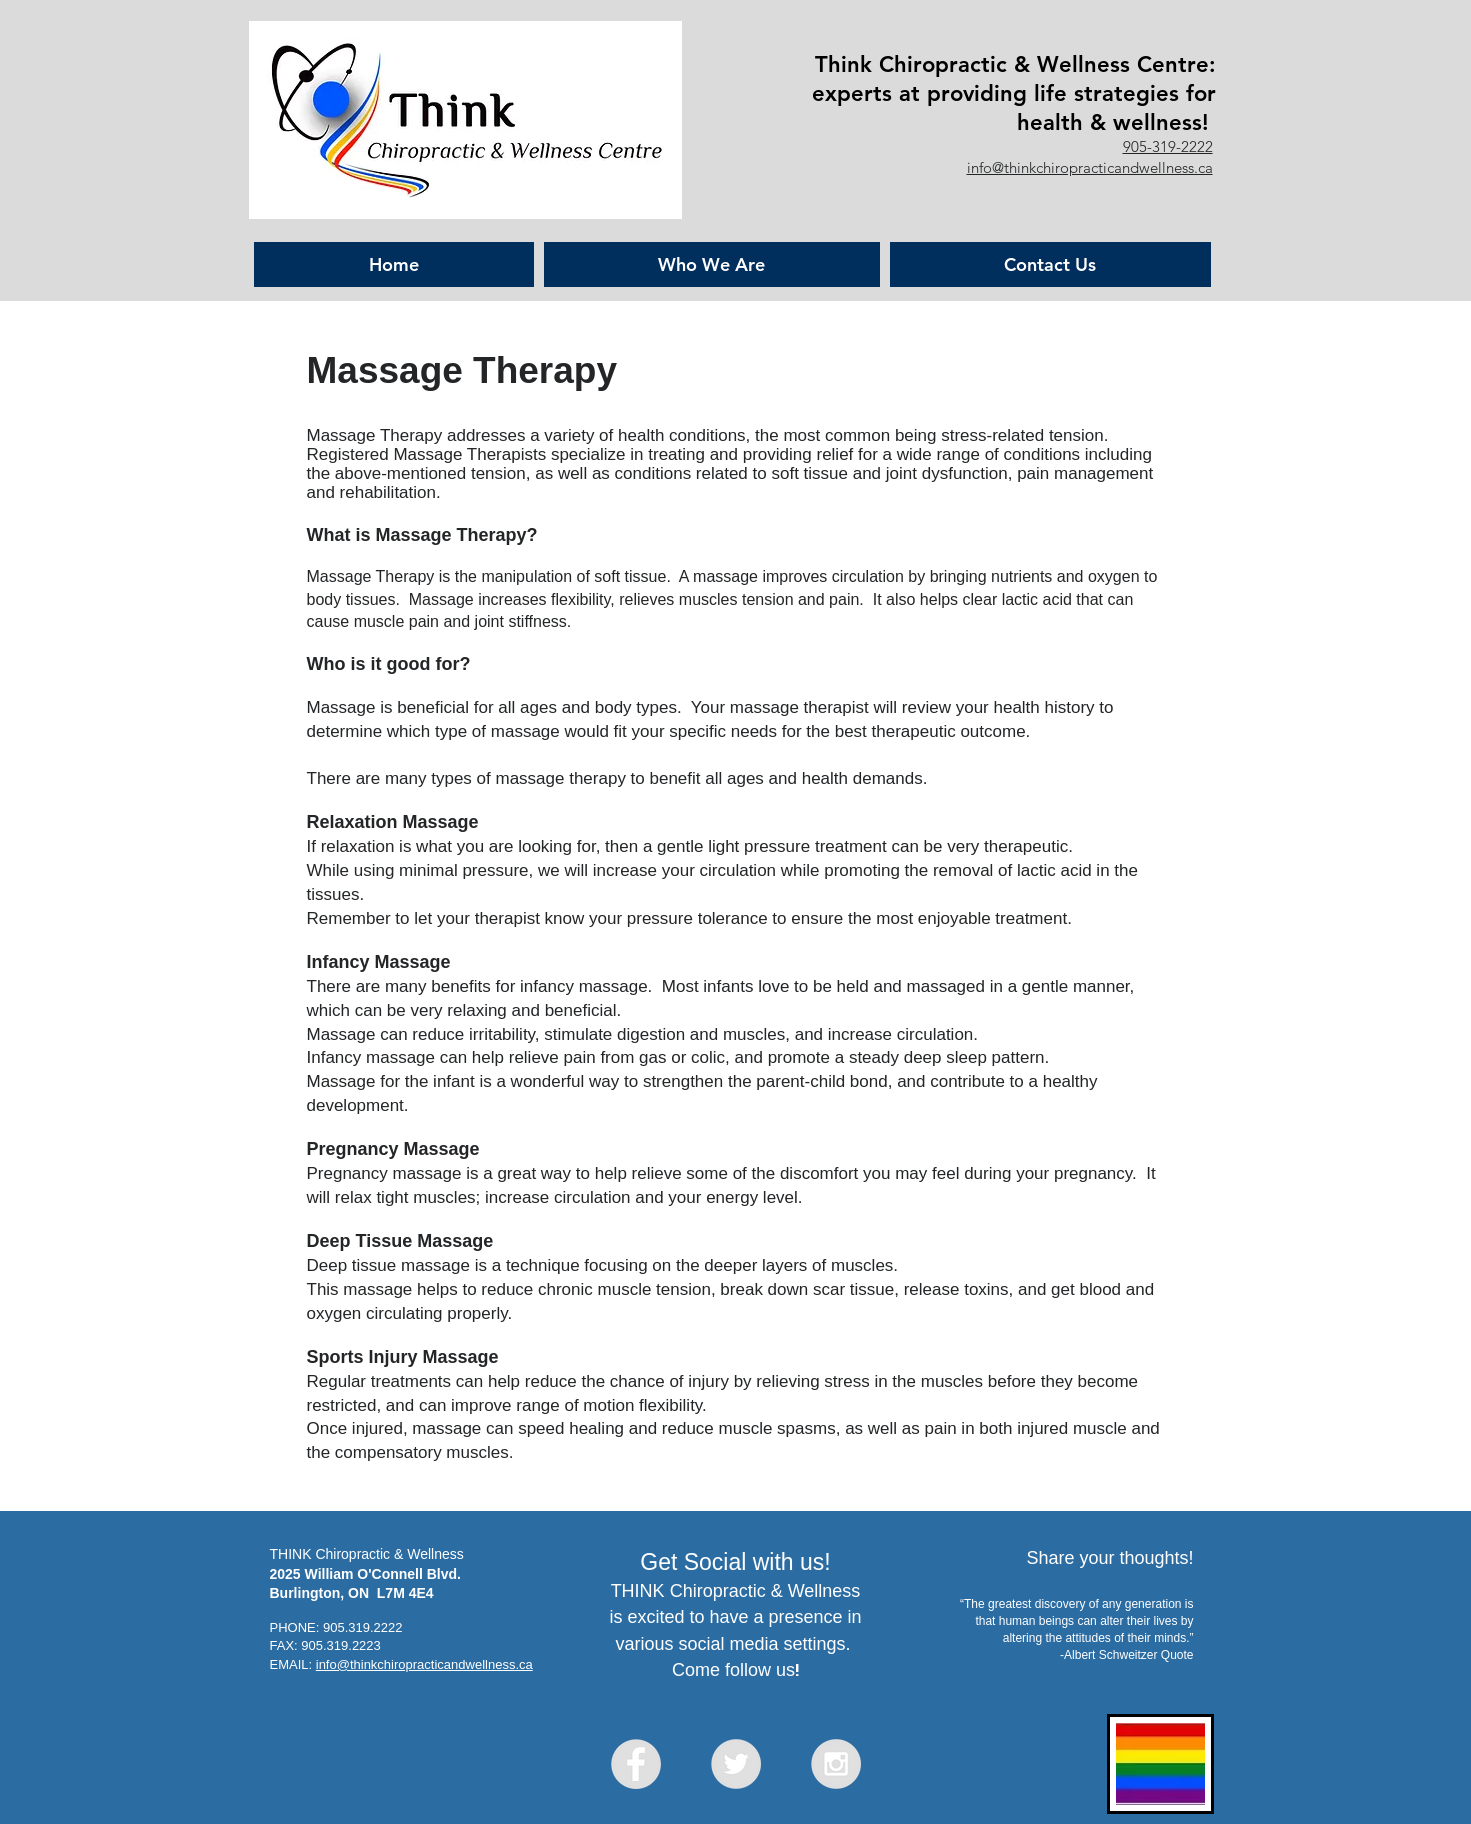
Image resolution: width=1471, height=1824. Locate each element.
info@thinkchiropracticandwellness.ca (1090, 167)
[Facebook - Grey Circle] (636, 1764)
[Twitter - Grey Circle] (736, 1764)
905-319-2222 (1168, 146)
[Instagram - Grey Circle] (836, 1764)
